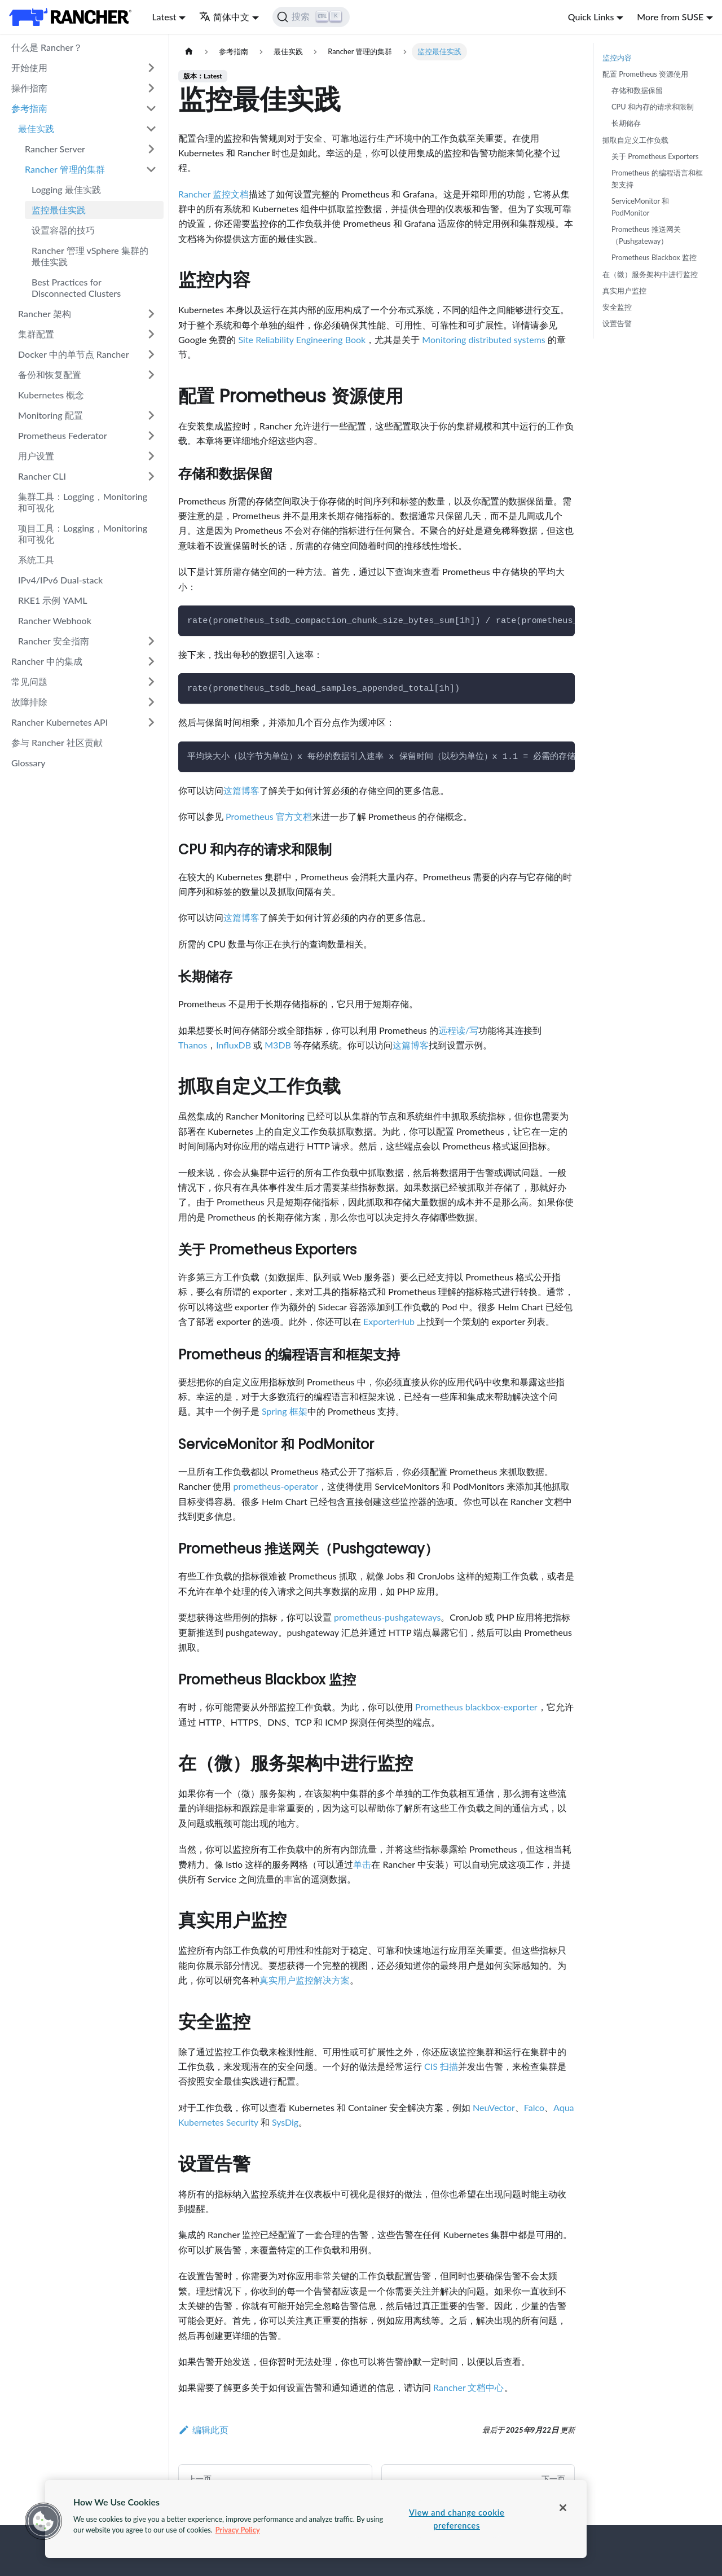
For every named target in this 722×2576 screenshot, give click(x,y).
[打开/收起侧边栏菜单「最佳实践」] (151, 129)
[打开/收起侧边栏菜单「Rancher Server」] (151, 149)
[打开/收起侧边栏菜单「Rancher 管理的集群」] (151, 169)
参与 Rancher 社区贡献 (57, 742)
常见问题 (29, 681)
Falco (534, 2107)
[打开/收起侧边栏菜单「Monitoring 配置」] (151, 415)
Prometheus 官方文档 (269, 816)
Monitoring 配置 (50, 415)
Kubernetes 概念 (51, 394)
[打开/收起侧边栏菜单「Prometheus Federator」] (151, 436)
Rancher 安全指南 (53, 640)
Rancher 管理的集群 (65, 169)
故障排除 (29, 701)
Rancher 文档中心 (468, 2387)
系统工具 (36, 559)
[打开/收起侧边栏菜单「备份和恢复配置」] (151, 375)
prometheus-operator (275, 1486)
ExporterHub (389, 1321)
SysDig (285, 2122)
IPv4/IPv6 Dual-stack (60, 579)
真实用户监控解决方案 (304, 1979)
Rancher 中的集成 (46, 661)
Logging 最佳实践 (66, 189)
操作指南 (29, 87)
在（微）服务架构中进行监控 (650, 274)
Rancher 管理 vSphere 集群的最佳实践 (90, 256)
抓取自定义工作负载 (635, 139)
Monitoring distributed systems (483, 339)
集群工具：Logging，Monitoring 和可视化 (82, 502)
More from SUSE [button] (670, 16)
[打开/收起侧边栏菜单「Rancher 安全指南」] (151, 641)
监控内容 (617, 57)
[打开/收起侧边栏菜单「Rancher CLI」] (151, 476)
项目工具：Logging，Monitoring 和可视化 (82, 534)
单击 (362, 1864)
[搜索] (311, 17)
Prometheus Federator (62, 435)
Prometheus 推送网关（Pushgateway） (646, 235)
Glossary (28, 762)
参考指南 (29, 108)
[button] (43, 2521)
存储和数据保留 (637, 90)
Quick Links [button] (591, 16)
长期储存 (626, 123)
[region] (316, 2519)
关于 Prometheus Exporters (655, 156)
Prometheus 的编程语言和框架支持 (657, 178)
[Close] (563, 2507)
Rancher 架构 (44, 313)
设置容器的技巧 (63, 230)
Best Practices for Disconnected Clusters (76, 288)
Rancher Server (55, 148)
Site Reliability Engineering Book (302, 339)
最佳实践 (36, 128)
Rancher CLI (42, 476)
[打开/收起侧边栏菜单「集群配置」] (151, 334)
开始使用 (29, 67)
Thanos (192, 1044)
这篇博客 (241, 790)
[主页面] (189, 51)
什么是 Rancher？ (46, 47)
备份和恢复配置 (49, 374)
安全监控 (617, 306)
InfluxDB (233, 1044)
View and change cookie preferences (456, 2519)
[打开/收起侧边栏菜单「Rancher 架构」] (151, 314)
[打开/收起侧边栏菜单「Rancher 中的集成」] (151, 661)
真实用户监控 (624, 290)
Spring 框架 (284, 1411)
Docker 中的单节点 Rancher (73, 354)
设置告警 (617, 323)
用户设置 (36, 455)
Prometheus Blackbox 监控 (654, 257)
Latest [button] (164, 16)
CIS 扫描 (441, 2066)
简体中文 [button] (224, 16)
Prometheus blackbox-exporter (476, 1706)
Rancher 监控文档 (213, 193)
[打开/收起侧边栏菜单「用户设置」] (151, 456)
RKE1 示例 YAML (52, 600)
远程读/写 (458, 1030)
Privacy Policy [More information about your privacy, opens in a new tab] (237, 2529)
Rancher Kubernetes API (59, 722)
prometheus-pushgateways (387, 1617)
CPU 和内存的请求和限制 (652, 106)
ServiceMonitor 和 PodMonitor (640, 206)
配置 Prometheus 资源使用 (645, 73)
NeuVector (494, 2107)
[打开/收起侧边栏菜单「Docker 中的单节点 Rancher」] (151, 354)
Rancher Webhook (54, 620)
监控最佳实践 (59, 209)
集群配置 (36, 333)
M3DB (278, 1044)
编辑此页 (203, 2429)
